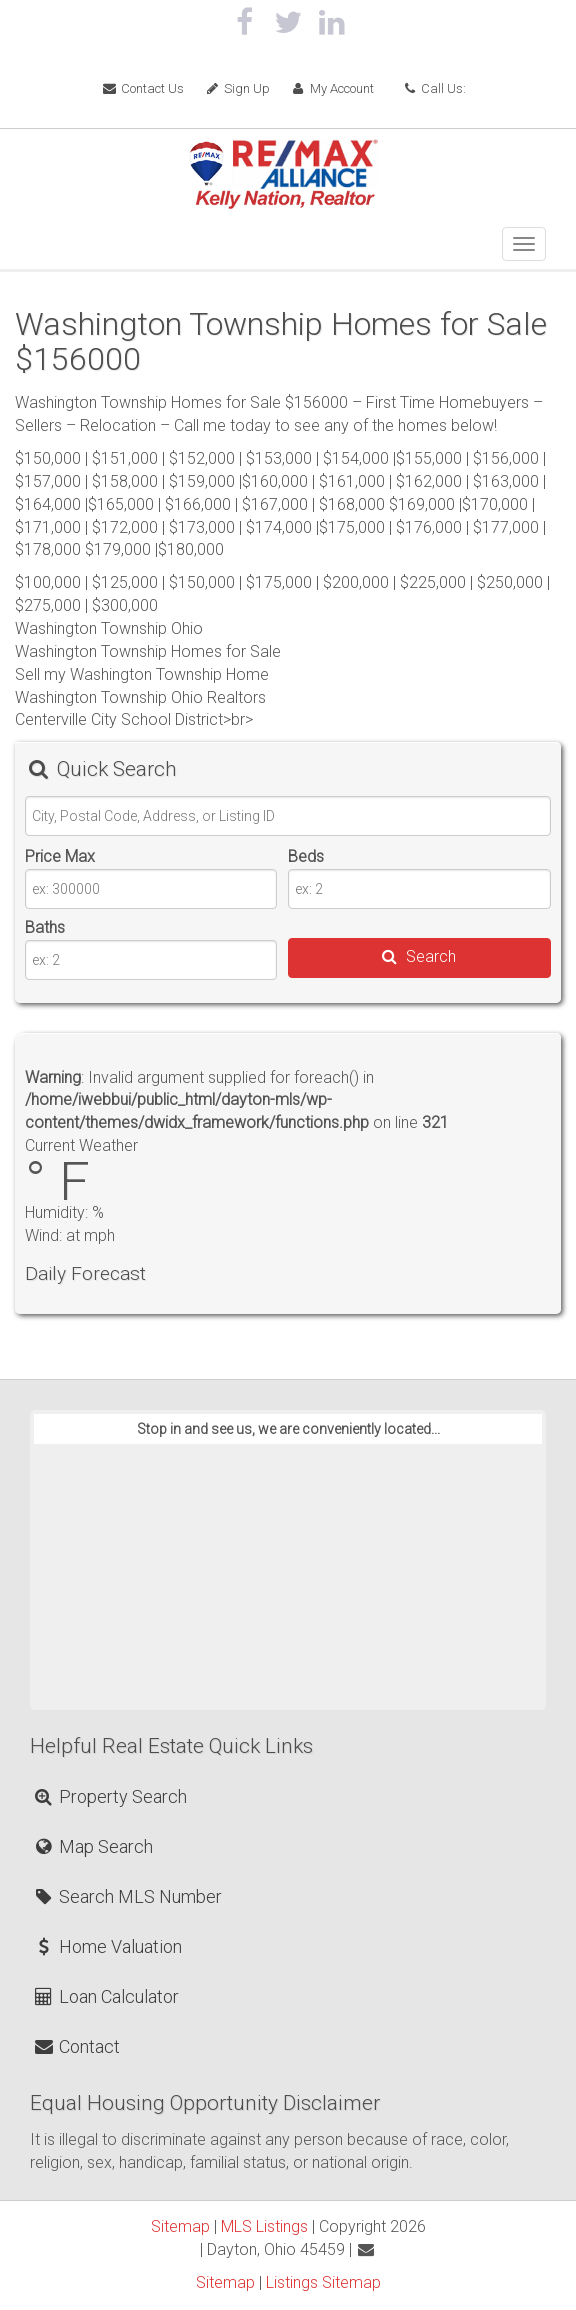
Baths (45, 927)
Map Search (92, 1846)
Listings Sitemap (323, 2282)
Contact (76, 2046)
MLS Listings (264, 2226)
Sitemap (180, 2226)
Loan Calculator (105, 1996)
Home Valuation (107, 1946)
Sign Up (237, 88)
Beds (306, 856)
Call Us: (434, 88)
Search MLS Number (127, 1896)
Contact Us (143, 88)
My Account (332, 88)
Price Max (60, 856)
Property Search (109, 1796)
